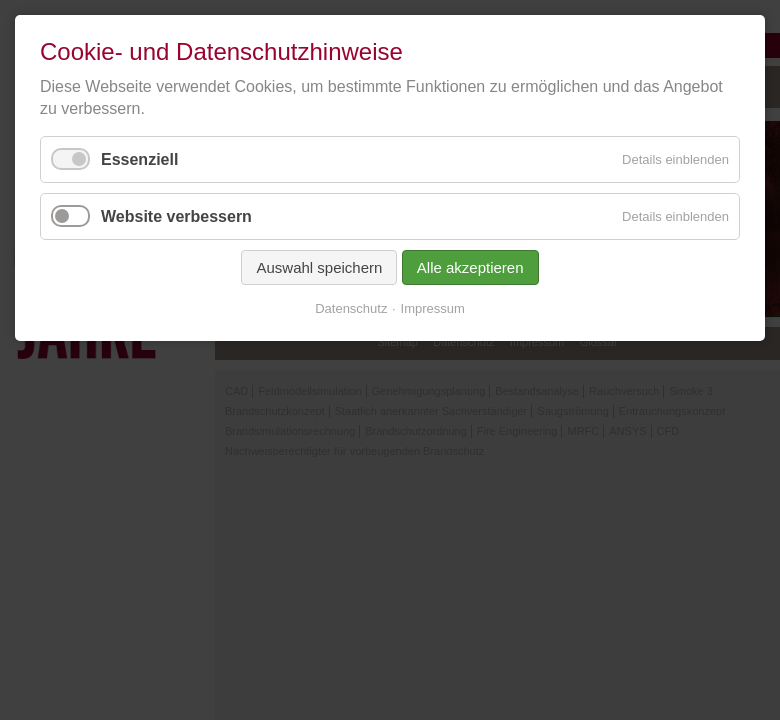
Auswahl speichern (319, 267)
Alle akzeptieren (470, 267)
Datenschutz (351, 308)
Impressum (433, 308)
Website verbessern (176, 216)
